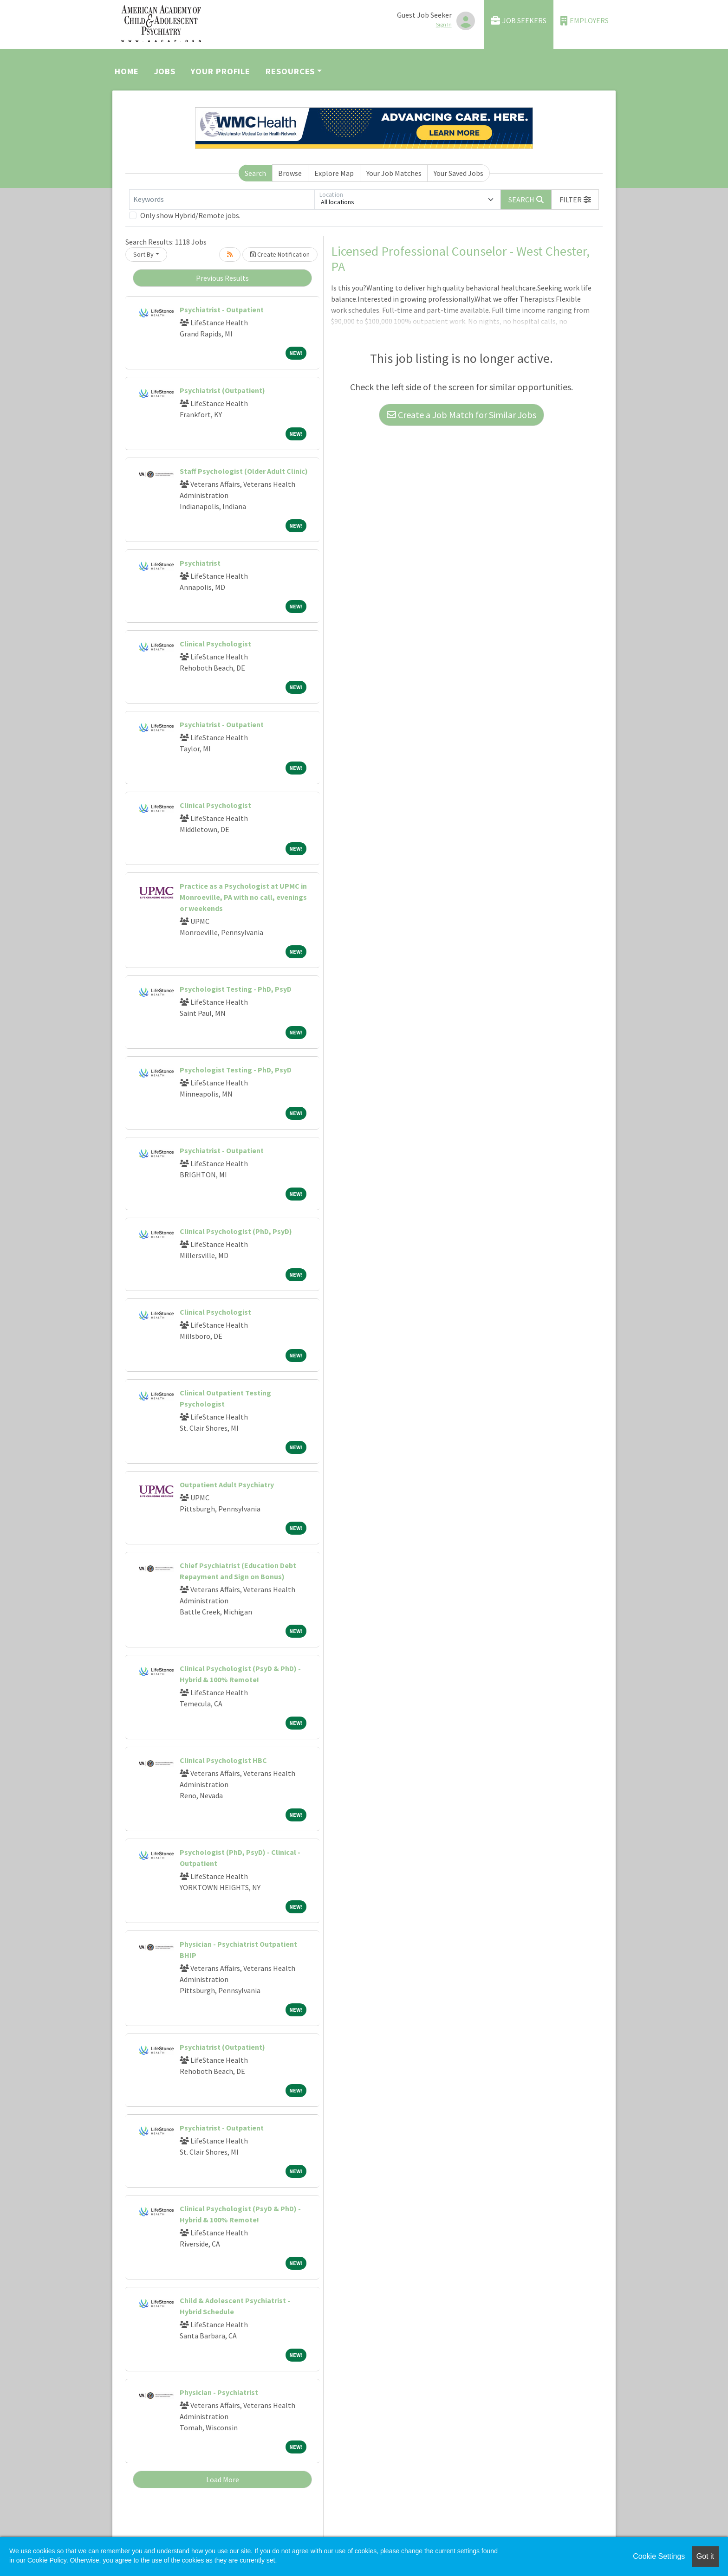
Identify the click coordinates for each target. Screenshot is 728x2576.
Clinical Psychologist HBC (223, 1760)
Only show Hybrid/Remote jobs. (190, 215)
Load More (222, 2479)
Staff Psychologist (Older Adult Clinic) (244, 471)
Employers (584, 20)
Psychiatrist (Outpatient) (222, 390)
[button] (575, 199)
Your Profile (220, 71)
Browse (290, 173)
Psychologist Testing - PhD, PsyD (236, 989)
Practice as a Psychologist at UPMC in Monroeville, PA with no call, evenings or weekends (243, 897)
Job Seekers (518, 20)
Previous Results (222, 278)
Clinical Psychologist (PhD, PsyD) (236, 1231)
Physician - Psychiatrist (219, 2392)
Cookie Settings (659, 2556)
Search (255, 173)
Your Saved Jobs (458, 173)
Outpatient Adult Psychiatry (227, 1484)
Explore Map (334, 173)
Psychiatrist (200, 563)
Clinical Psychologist (215, 643)
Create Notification (280, 254)
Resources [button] (290, 71)
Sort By (143, 254)
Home (127, 71)
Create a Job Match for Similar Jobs (461, 414)
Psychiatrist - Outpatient (222, 309)
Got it (705, 2556)
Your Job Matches (394, 173)
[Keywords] (222, 199)
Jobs (165, 71)
